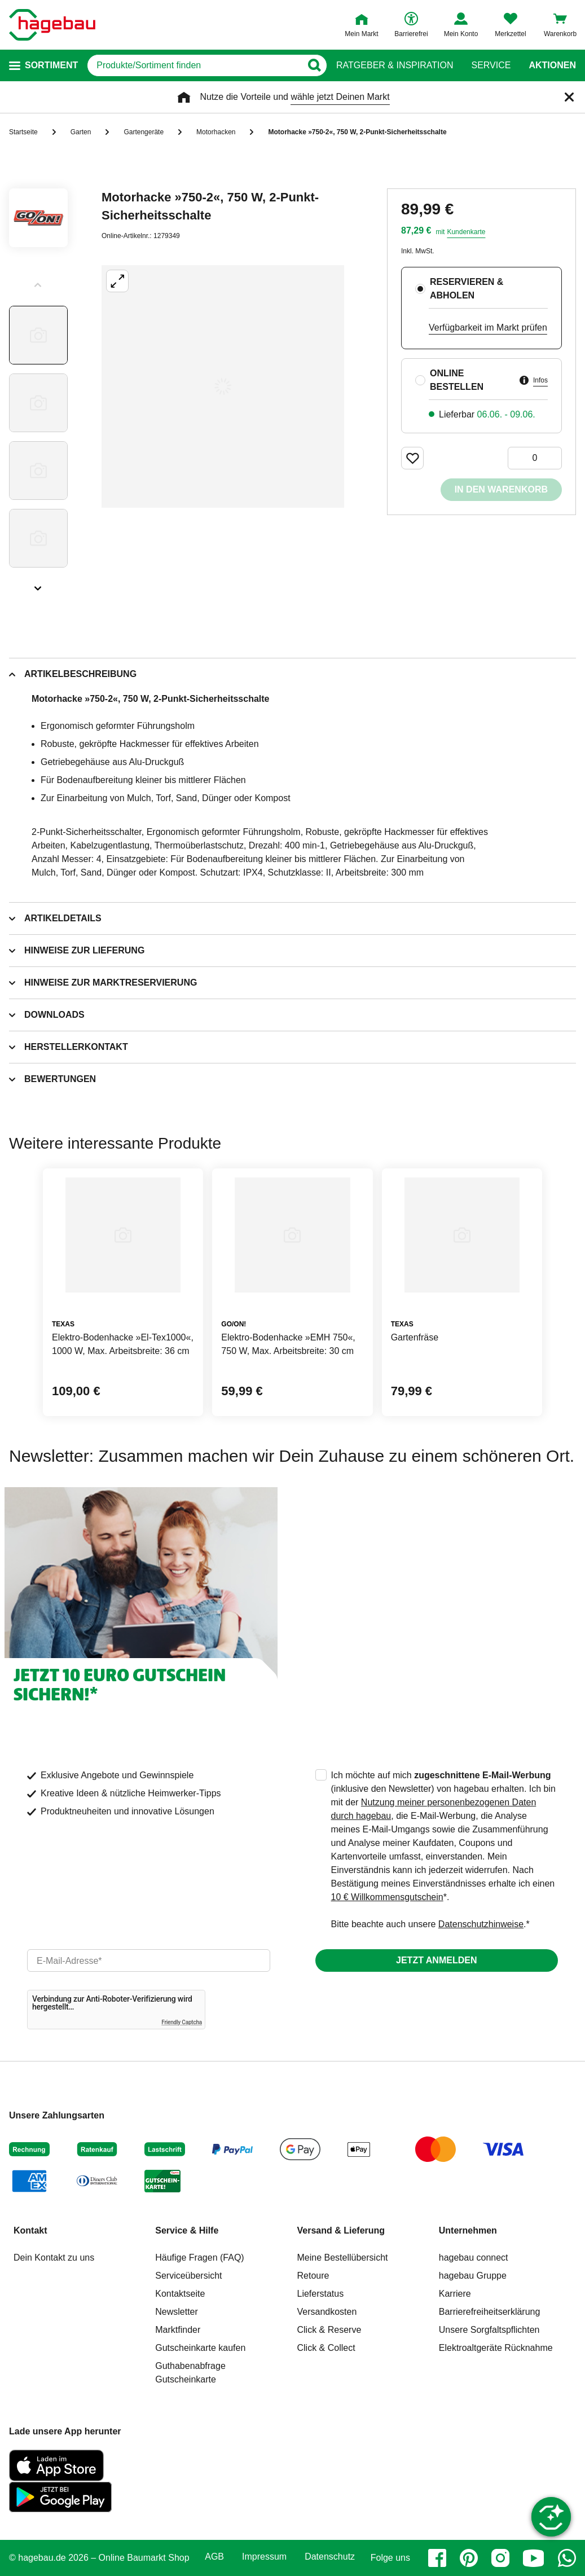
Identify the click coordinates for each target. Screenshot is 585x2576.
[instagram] (500, 2558)
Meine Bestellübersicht (342, 2257)
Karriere (455, 2293)
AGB (214, 2556)
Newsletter (176, 2311)
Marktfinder (177, 2330)
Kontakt (30, 2230)
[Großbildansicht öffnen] (223, 386)
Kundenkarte (466, 232)
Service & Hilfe (186, 2230)
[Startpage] (52, 25)
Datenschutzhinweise (481, 1924)
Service (491, 65)
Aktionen (552, 65)
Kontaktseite (180, 2293)
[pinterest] (469, 2558)
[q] (194, 65)
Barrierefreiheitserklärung (489, 2311)
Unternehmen (468, 2230)
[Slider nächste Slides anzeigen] (38, 584)
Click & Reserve (329, 2330)
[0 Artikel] (534, 458)
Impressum (264, 2556)
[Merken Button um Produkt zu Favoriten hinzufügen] (412, 458)
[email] (149, 1960)
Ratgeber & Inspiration (394, 65)
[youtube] (533, 2558)
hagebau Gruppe (473, 2275)
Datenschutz (330, 2556)
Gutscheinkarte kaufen (200, 2348)
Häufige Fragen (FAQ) (199, 2257)
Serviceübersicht (188, 2275)
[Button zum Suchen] (314, 65)
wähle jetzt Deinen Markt (340, 97)
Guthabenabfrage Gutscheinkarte (190, 2372)
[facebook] (437, 2558)
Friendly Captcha (181, 2022)
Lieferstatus (320, 2293)
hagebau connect (473, 2257)
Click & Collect (326, 2348)
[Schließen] (569, 97)
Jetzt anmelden (436, 1960)
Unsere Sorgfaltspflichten (489, 2330)
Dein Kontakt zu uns (54, 2257)
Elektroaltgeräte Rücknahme (496, 2348)
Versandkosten (327, 2311)
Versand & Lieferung (341, 2230)
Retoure (313, 2275)
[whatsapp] (567, 2558)
